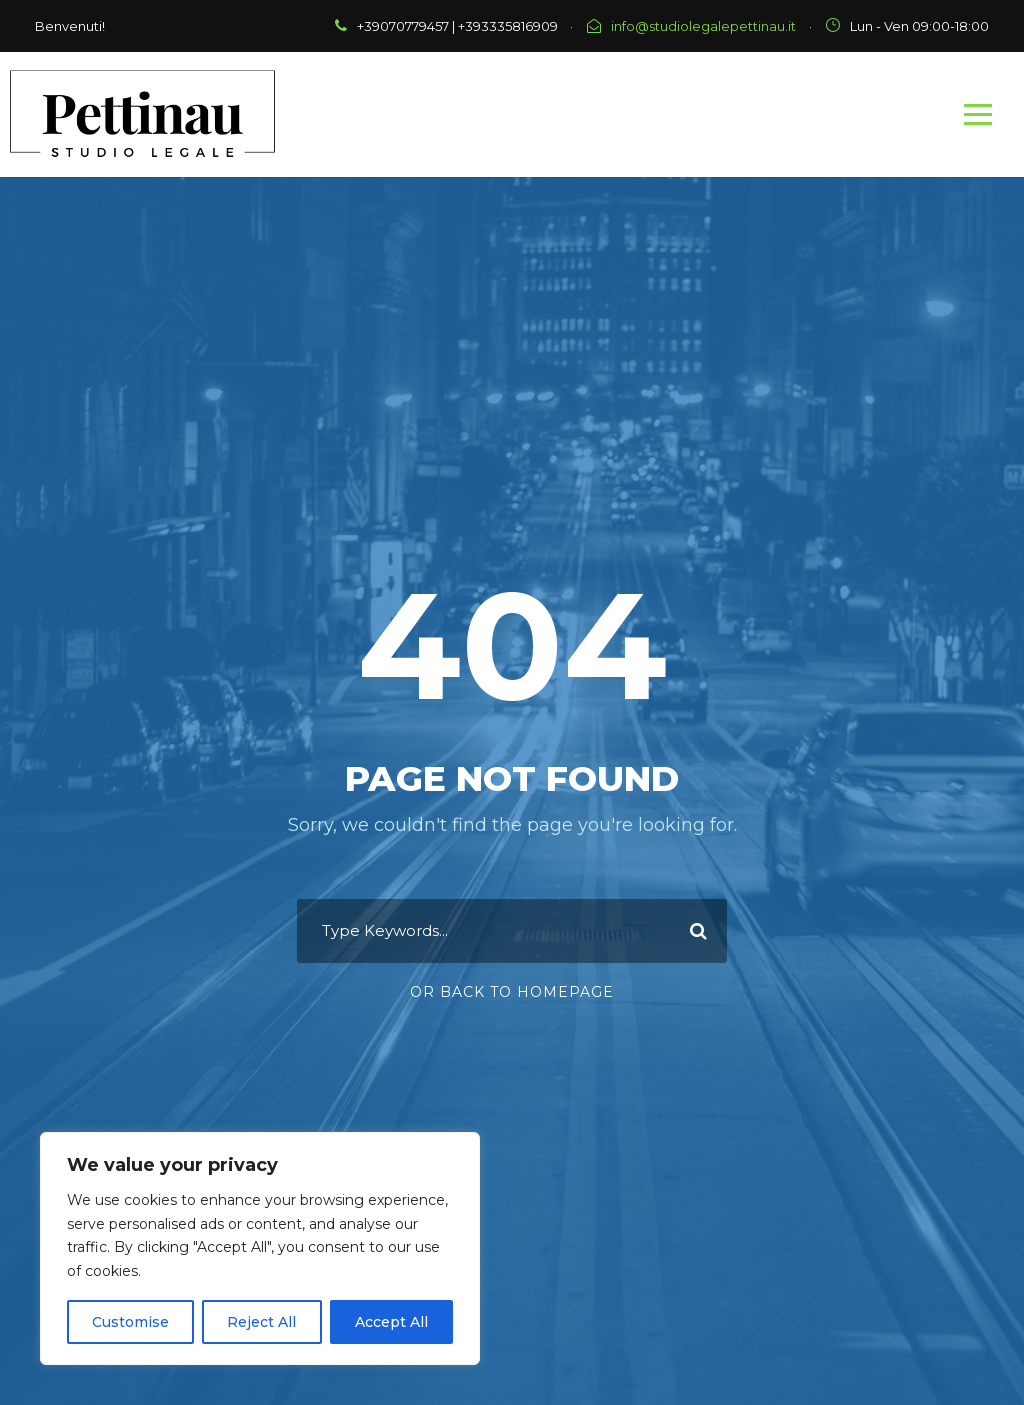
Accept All (391, 1322)
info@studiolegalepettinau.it (703, 26)
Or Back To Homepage (512, 992)
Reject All (261, 1322)
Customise (130, 1322)
